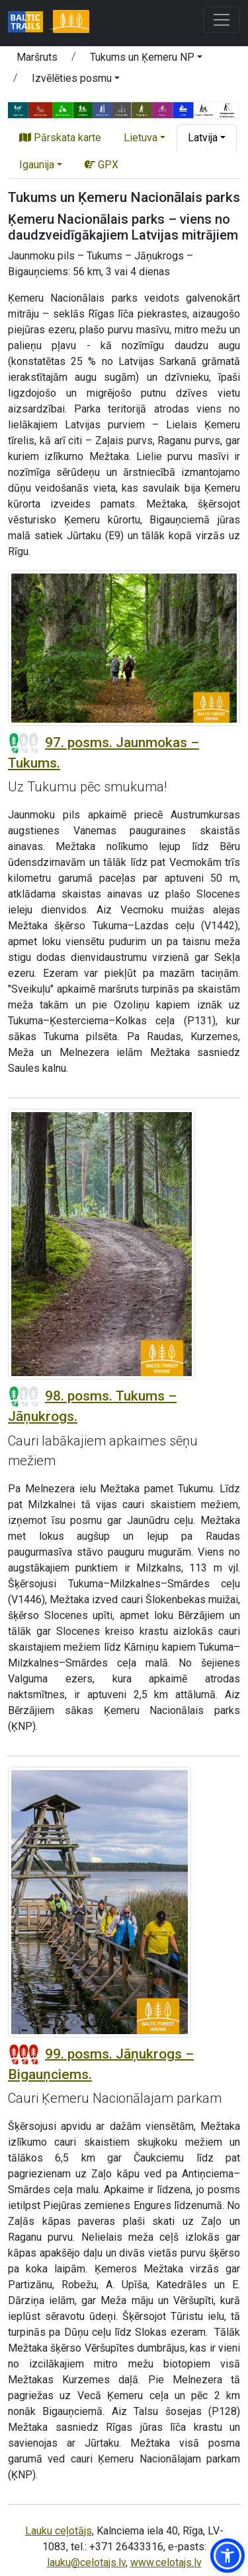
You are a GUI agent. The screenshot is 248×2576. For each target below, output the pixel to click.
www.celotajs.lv (166, 2562)
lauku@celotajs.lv (86, 2562)
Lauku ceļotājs (58, 2531)
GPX (101, 164)
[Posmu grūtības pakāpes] (24, 743)
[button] (146, 59)
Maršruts (37, 57)
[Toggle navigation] (221, 20)
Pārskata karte (60, 137)
